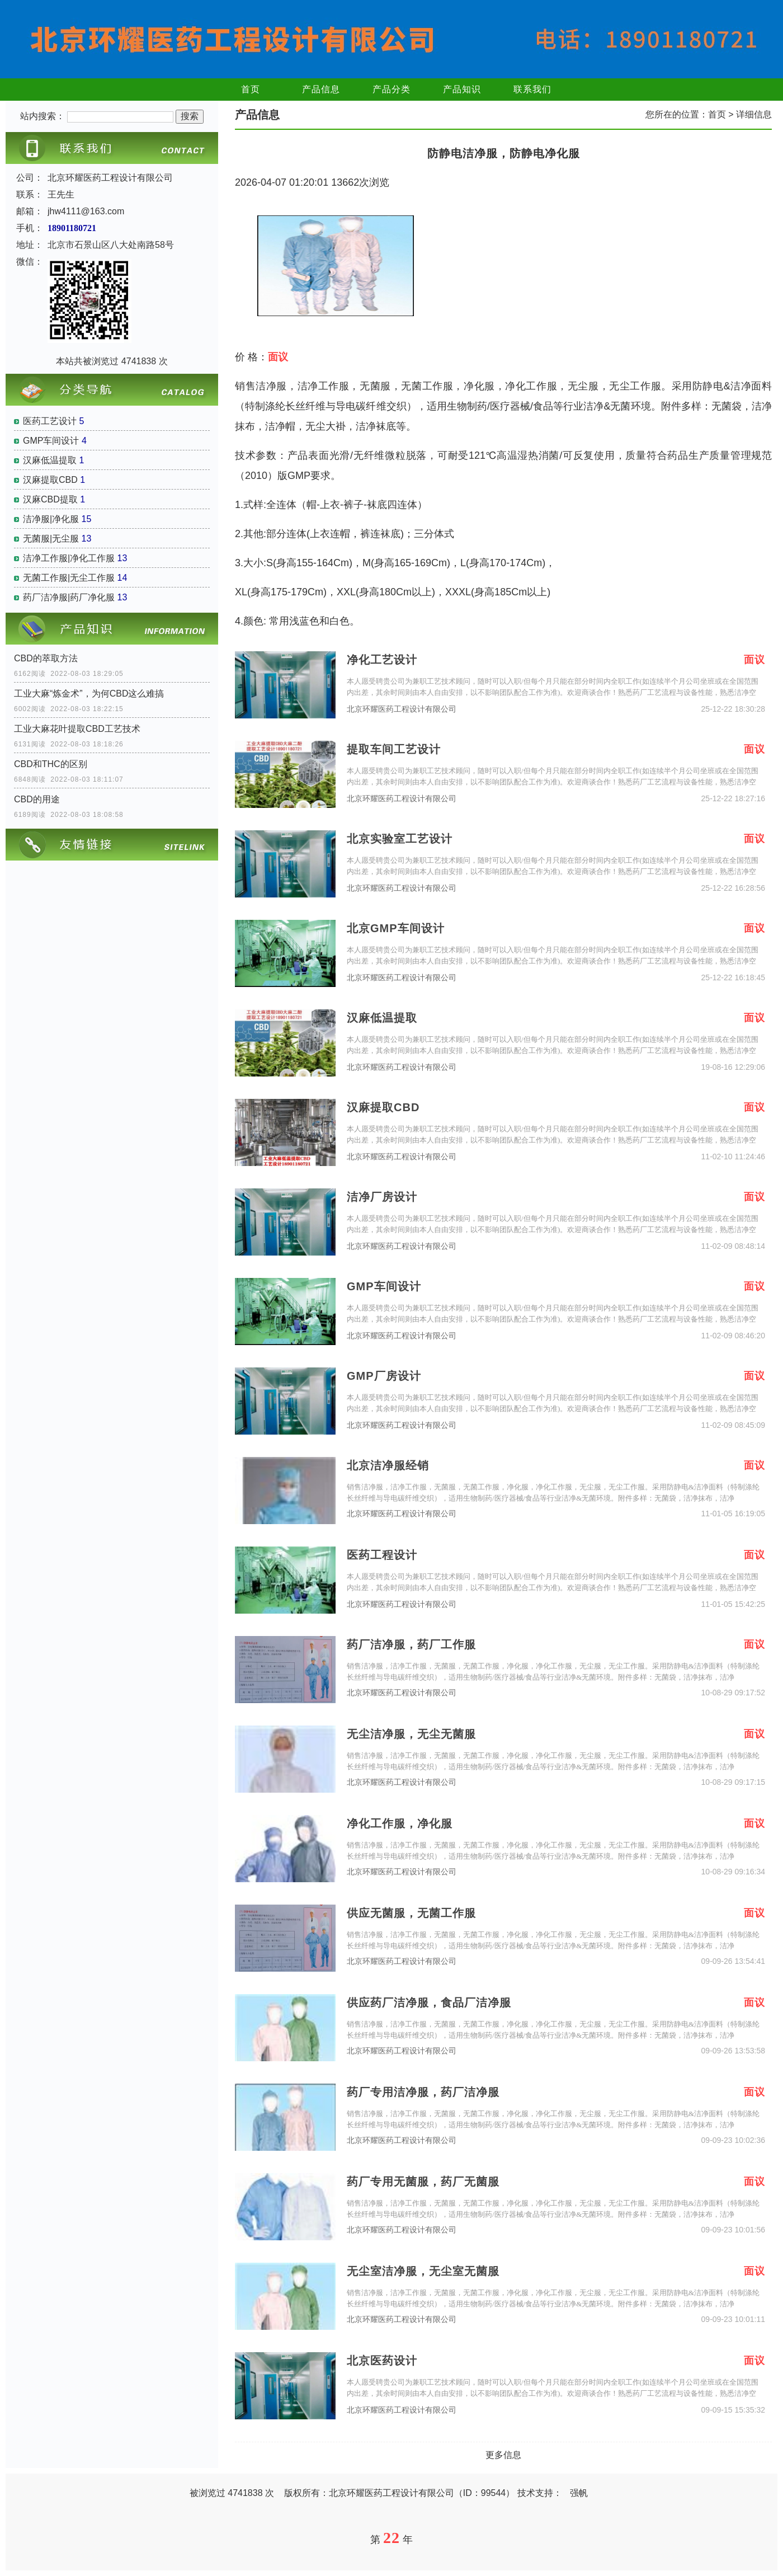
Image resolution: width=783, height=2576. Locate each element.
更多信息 (503, 2455)
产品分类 (391, 89)
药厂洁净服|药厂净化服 (69, 597)
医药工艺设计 (50, 421)
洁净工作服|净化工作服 (69, 558)
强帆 (579, 2493)
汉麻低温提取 (50, 460)
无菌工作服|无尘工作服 (69, 577)
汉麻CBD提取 (50, 499)
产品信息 (321, 89)
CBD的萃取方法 (46, 658)
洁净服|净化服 (51, 519)
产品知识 (462, 89)
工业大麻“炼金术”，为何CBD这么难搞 (89, 693)
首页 (250, 89)
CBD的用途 (37, 799)
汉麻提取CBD (50, 480)
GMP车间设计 (51, 440)
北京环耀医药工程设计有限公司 (401, 709)
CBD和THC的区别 (50, 764)
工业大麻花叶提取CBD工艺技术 (77, 729)
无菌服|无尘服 (51, 538)
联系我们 (532, 89)
